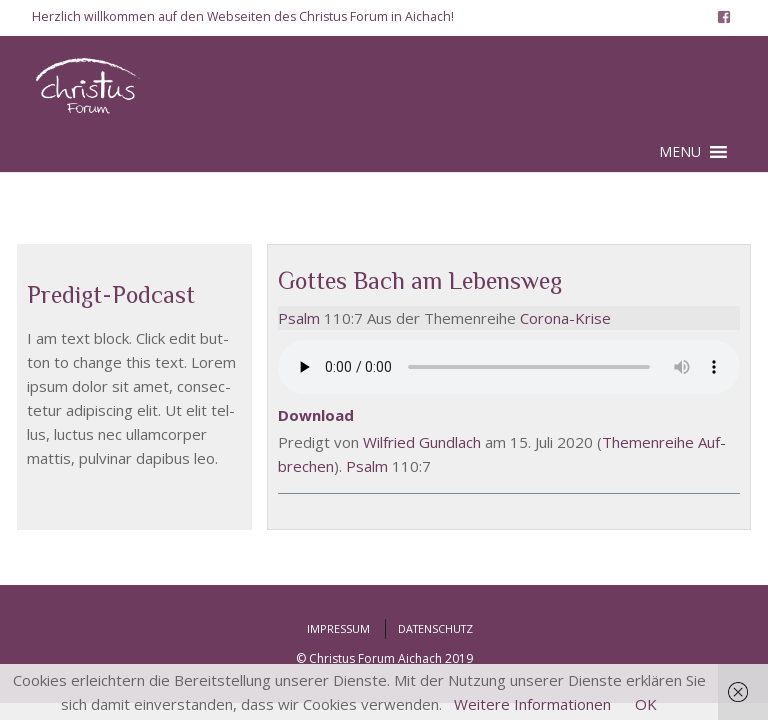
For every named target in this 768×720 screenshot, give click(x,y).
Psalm (299, 318)
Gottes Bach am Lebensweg (420, 280)
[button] (680, 152)
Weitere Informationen (532, 704)
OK (646, 704)
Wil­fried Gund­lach (422, 442)
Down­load (316, 415)
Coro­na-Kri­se (565, 318)
